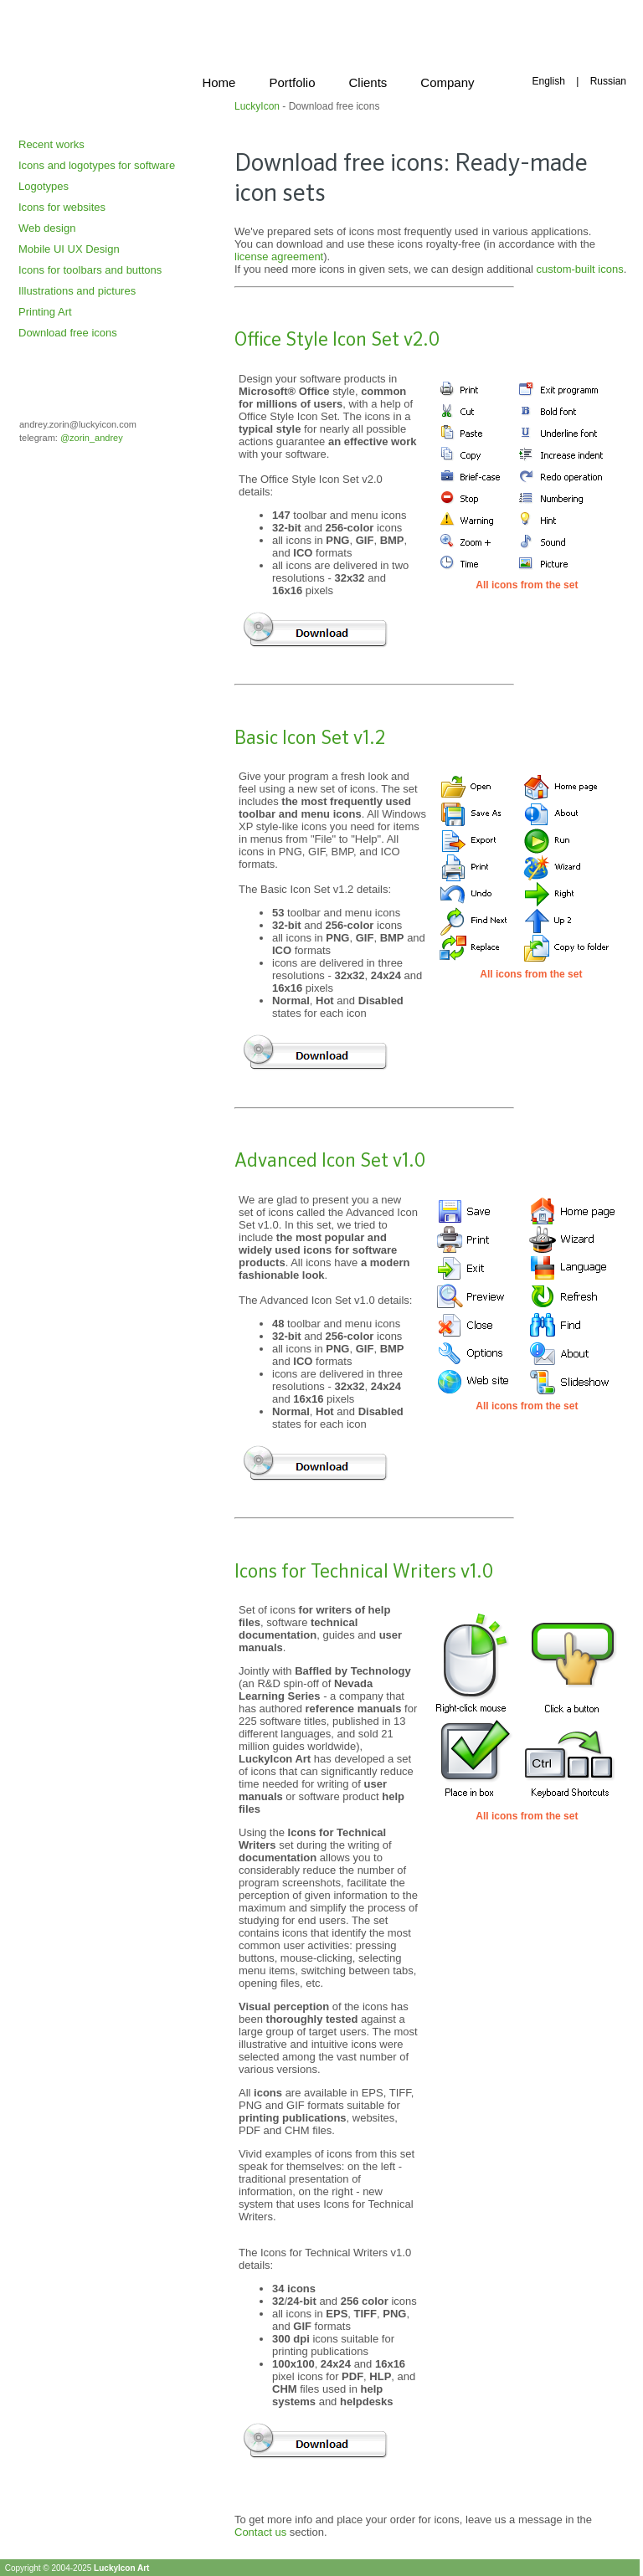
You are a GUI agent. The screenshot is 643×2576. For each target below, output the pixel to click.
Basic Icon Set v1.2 (309, 739)
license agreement (278, 256)
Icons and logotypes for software (96, 165)
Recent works (51, 144)
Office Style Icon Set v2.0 (337, 340)
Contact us (260, 2532)
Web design (46, 228)
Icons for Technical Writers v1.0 (363, 1572)
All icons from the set (527, 585)
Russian (608, 81)
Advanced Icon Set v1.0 (329, 1161)
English (548, 81)
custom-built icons (580, 269)
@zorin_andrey (91, 438)
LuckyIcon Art (121, 2568)
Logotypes (43, 186)
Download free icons (67, 332)
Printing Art (45, 311)
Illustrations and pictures (77, 291)
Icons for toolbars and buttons (90, 270)
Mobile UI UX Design (69, 249)
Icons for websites (61, 207)
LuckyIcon (257, 106)
